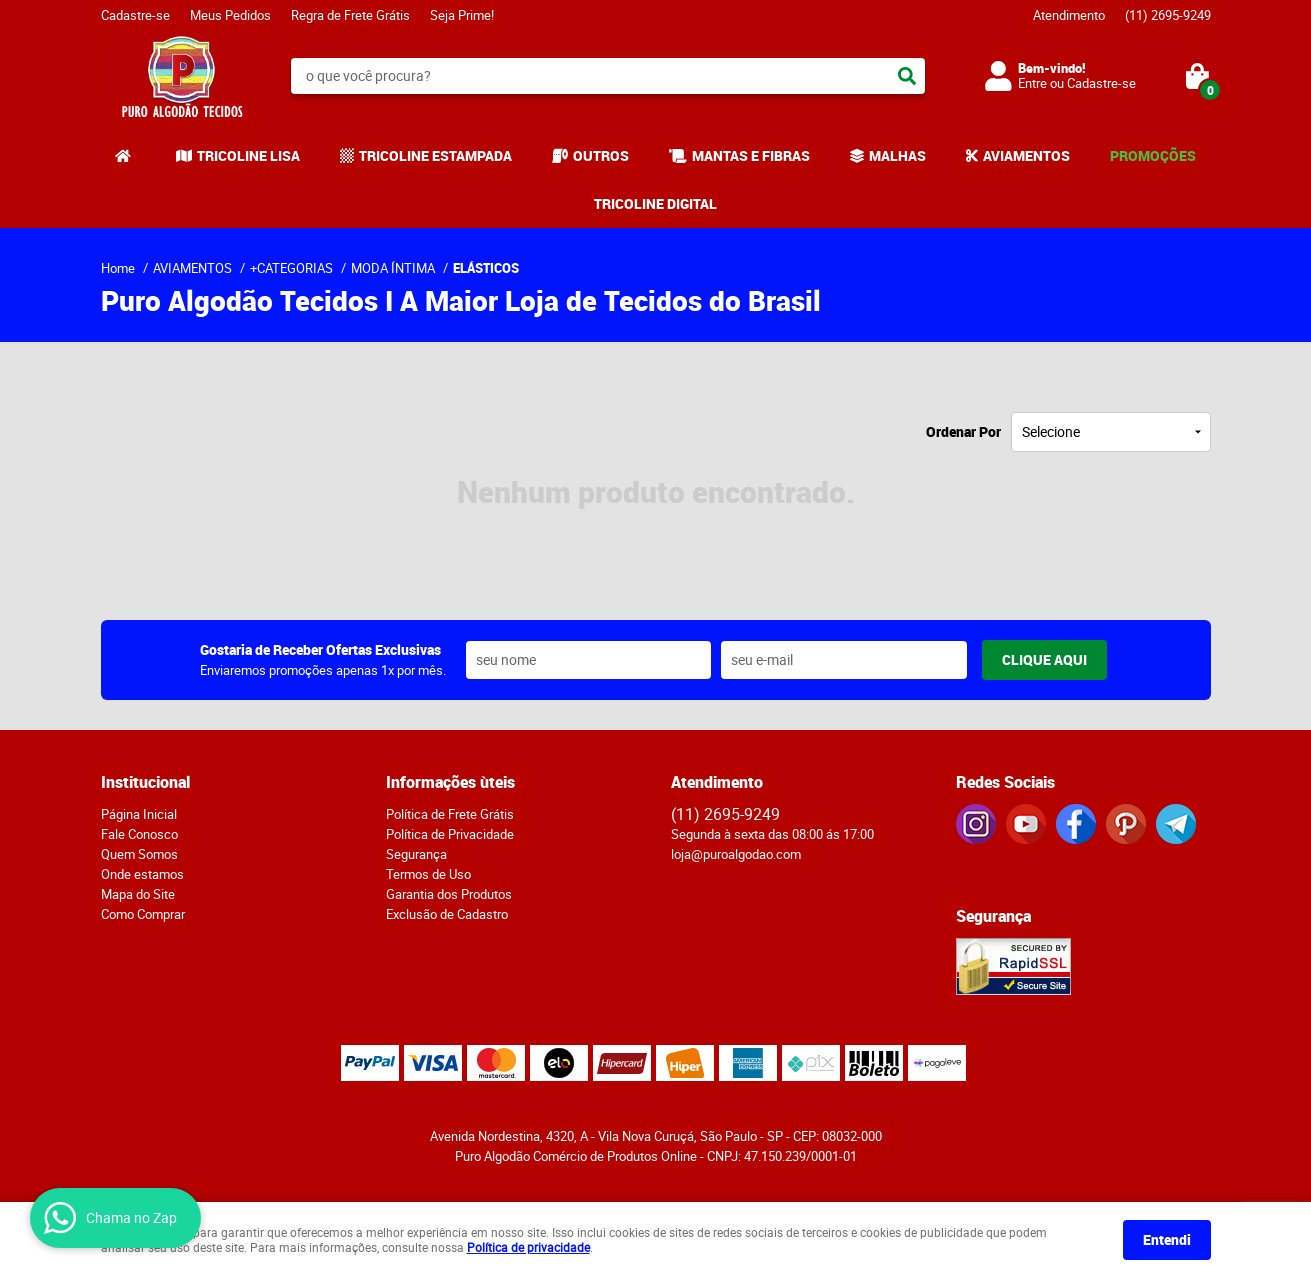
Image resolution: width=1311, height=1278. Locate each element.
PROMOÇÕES (1153, 155)
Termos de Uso (428, 874)
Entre (1032, 83)
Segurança (416, 854)
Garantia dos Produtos (449, 894)
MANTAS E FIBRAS (751, 155)
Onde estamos (142, 874)
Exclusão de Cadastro (447, 914)
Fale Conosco (139, 834)
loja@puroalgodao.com (736, 854)
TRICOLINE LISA (248, 155)
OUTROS (601, 155)
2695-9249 (1168, 15)
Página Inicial (139, 814)
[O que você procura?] (907, 76)
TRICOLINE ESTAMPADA (435, 155)
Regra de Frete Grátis (350, 15)
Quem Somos (139, 854)
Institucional (145, 782)
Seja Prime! (462, 15)
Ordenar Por (963, 431)
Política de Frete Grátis (450, 814)
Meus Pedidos (230, 15)
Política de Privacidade (450, 834)
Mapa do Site (138, 894)
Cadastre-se (135, 15)
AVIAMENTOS (1026, 155)
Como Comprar (143, 914)
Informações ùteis (450, 782)
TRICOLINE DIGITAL (655, 203)
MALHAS (897, 155)
